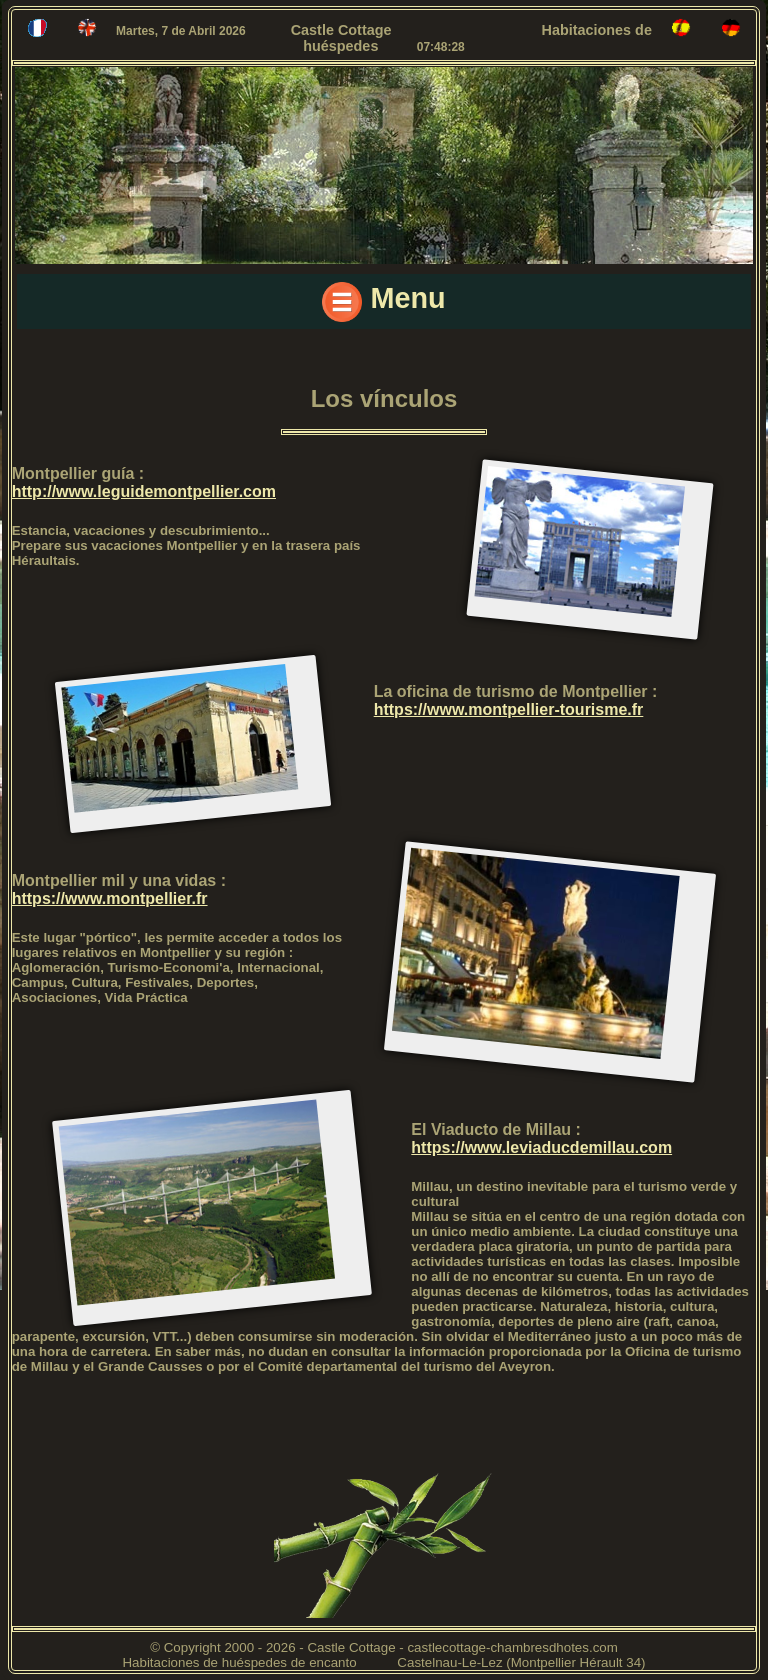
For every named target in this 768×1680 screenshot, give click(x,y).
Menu (383, 302)
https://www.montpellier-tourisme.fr (509, 709)
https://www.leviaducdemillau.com (541, 1147)
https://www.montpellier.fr (110, 898)
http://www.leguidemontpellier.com (144, 491)
